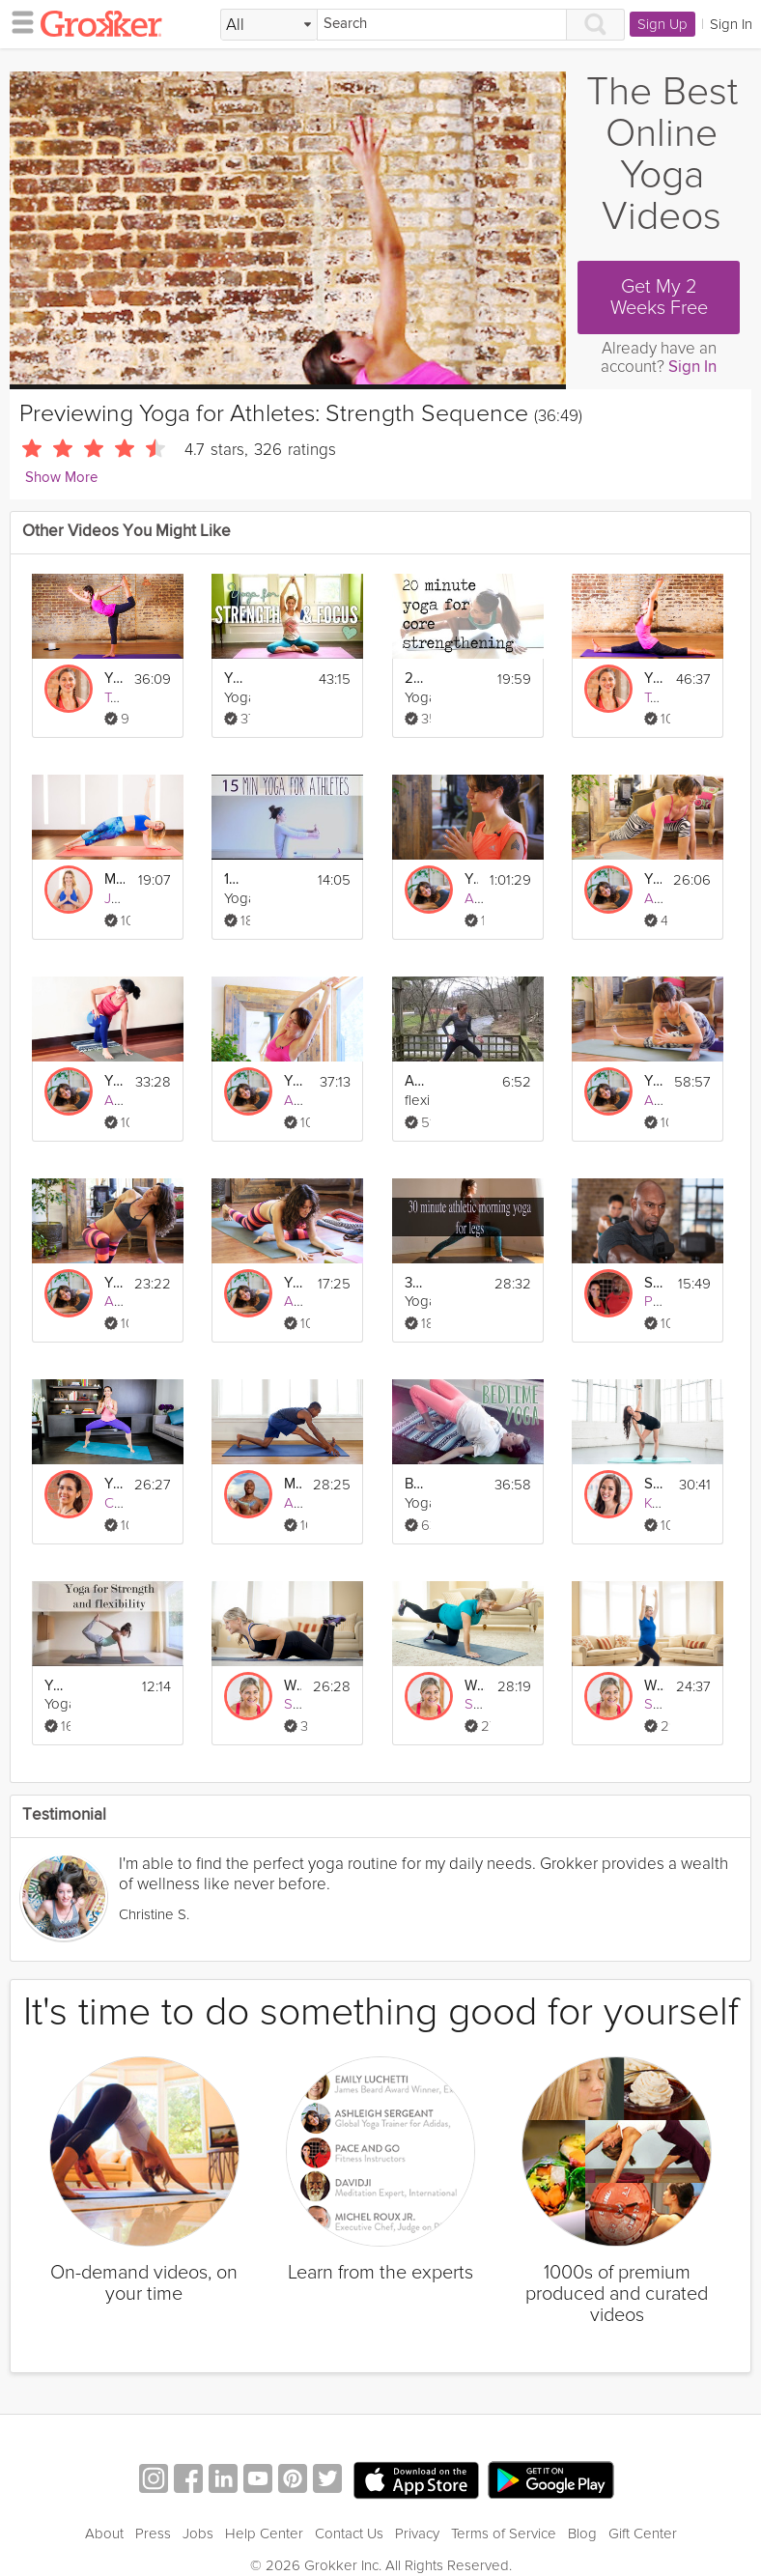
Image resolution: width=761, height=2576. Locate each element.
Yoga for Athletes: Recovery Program (471, 879)
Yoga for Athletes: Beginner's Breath (294, 1081)
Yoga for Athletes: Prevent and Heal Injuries (653, 1081)
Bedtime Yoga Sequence (415, 1484)
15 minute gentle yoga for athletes (234, 879)
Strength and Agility (654, 1283)
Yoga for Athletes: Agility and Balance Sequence (113, 678)
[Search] (442, 25)
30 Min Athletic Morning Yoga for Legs (415, 1283)
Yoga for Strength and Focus (234, 678)
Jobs (198, 2510)
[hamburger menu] (17, 21)
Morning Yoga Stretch (292, 1484)
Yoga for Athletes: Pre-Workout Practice (294, 1283)
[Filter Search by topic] (269, 25)
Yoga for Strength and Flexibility (54, 1686)
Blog (582, 2510)
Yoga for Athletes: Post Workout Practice (113, 1283)
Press (153, 2510)
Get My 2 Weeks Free (659, 297)
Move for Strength (114, 879)
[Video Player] (288, 227)
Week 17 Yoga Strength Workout (292, 1686)
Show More (61, 477)
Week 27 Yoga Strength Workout (475, 1686)
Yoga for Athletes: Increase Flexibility (654, 678)
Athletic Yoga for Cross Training (415, 1081)
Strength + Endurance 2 (654, 1484)
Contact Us (349, 2510)
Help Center (264, 2510)
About (104, 2510)
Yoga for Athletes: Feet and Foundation (653, 879)
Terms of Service (503, 2510)
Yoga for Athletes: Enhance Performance (114, 1081)
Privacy (417, 2510)
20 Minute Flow (415, 678)
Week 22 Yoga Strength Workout (654, 1686)
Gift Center (642, 2510)
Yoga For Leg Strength (113, 1484)
